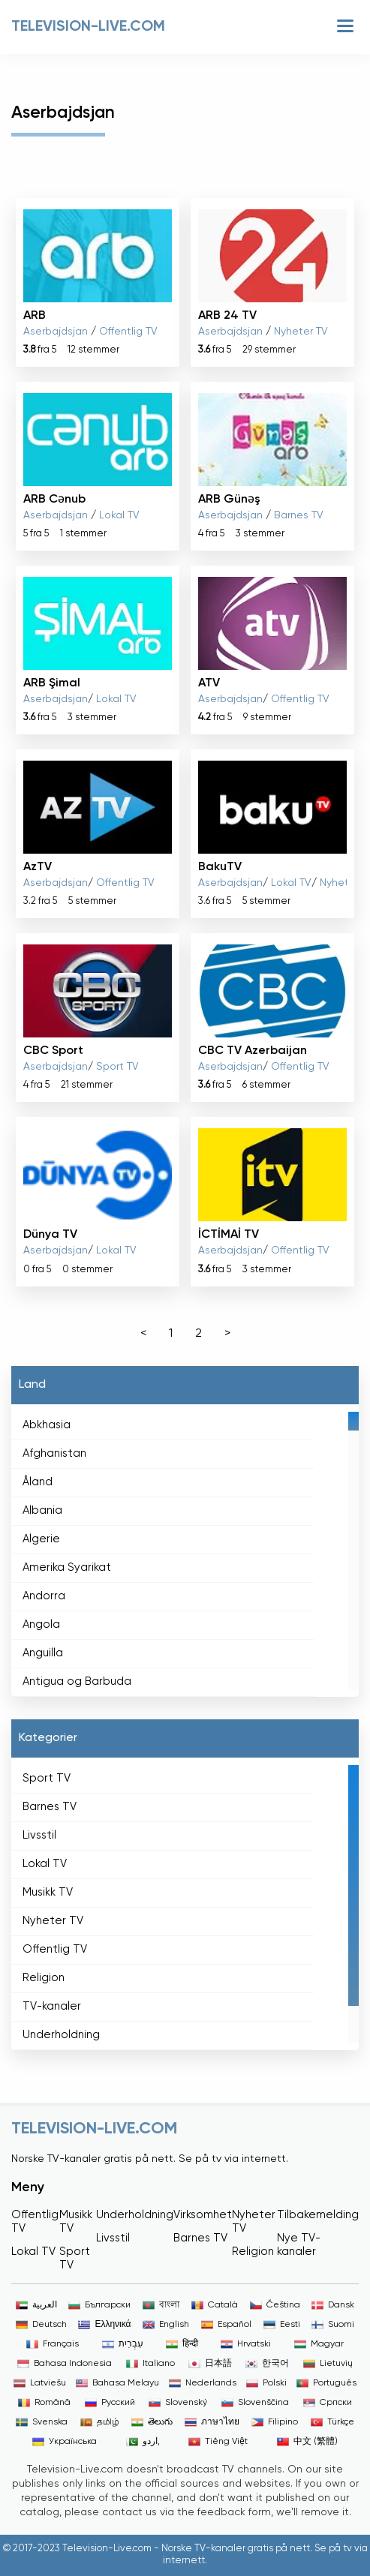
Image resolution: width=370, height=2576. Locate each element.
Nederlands (202, 2383)
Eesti (281, 2325)
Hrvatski (246, 2344)
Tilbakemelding (318, 2214)
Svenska (42, 2422)
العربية (36, 2305)
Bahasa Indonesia (64, 2364)
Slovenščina (255, 2403)
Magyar (319, 2344)
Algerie (41, 1539)
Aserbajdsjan (55, 331)
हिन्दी (182, 2344)
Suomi (332, 2325)
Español (226, 2325)
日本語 (210, 2364)
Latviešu (40, 2383)
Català (214, 2305)
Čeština (275, 2305)
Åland (38, 1482)
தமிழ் (99, 2422)
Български (99, 2305)
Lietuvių (328, 2364)
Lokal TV (119, 515)
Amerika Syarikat (67, 1567)
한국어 (267, 2364)
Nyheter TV (301, 331)
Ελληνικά (104, 2325)
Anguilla (43, 1653)
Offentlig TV (128, 331)
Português (326, 2383)
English (166, 2325)
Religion (44, 1977)
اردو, (143, 2442)
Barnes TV (298, 515)
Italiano (150, 2364)
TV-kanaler (52, 2006)
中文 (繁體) (307, 2442)
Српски (327, 2403)
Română (44, 2403)
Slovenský (178, 2403)
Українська (64, 2442)
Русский (110, 2403)
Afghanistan (54, 1453)
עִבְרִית (122, 2344)
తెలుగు (152, 2422)
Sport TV (117, 1066)
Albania (42, 1510)
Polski (266, 2383)
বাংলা (161, 2305)
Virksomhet (202, 2214)
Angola (41, 1624)
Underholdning (61, 2034)
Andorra (44, 1596)
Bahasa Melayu (117, 2383)
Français (52, 2344)
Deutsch (41, 2325)
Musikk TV (48, 1892)
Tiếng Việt (218, 2442)
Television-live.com (88, 27)
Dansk (332, 2305)
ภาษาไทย (212, 2422)
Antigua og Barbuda (77, 1681)
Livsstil (39, 1835)
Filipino (274, 2422)
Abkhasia (47, 1425)
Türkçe (332, 2422)
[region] (185, 1550)
